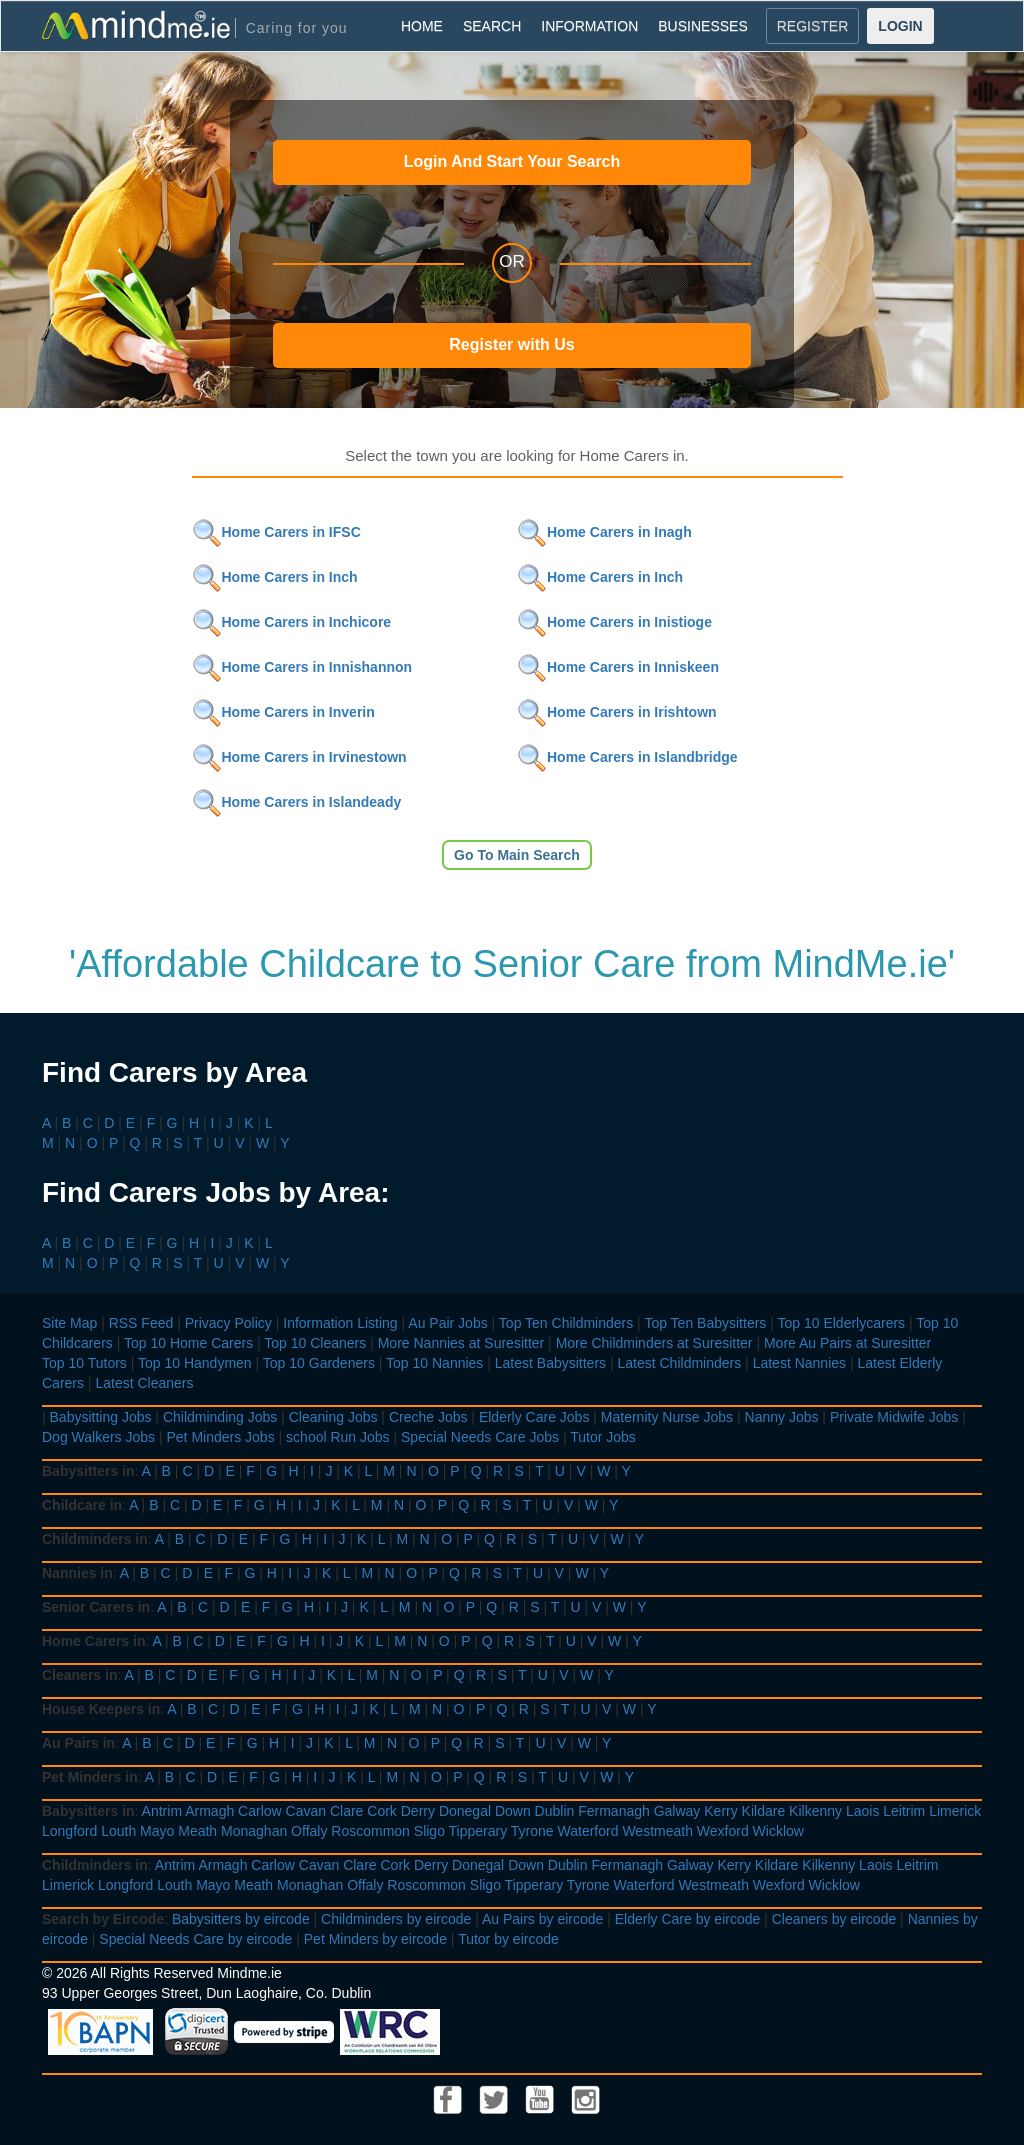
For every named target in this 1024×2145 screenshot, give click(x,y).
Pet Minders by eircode (375, 1939)
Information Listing (340, 1323)
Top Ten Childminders (566, 1323)
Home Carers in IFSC (276, 532)
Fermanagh (614, 1811)
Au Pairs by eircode (542, 1919)
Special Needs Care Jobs (480, 1437)
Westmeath (657, 1831)
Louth (118, 1831)
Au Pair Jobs (447, 1323)
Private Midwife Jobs (894, 1417)
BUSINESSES (702, 26)
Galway (677, 1811)
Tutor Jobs (603, 1437)
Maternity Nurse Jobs (667, 1417)
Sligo (429, 1831)
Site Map (69, 1323)
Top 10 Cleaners (315, 1343)
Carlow (260, 1811)
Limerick (955, 1811)
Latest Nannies (799, 1363)
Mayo (157, 1831)
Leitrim (904, 1811)
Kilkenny (815, 1811)
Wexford (723, 1831)
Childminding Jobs (220, 1417)
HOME (422, 26)
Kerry (720, 1811)
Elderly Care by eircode (688, 1919)
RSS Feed (141, 1323)
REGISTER (813, 26)
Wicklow (778, 1831)
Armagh (209, 1811)
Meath (197, 1831)
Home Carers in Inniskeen (618, 667)
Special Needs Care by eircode (195, 1939)
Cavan (306, 1811)
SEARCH (492, 26)
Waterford (588, 1831)
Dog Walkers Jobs (98, 1437)
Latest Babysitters (550, 1363)
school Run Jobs (338, 1437)
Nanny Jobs (782, 1417)
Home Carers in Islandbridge (627, 757)
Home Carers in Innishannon (302, 667)
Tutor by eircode (508, 1939)
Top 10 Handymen (195, 1363)
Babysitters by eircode (241, 1919)
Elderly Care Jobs (534, 1417)
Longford (69, 1831)
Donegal (465, 1811)
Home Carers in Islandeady (297, 802)
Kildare (764, 1811)
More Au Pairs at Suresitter (847, 1343)
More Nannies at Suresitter (461, 1343)
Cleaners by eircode (834, 1919)
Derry (418, 1811)
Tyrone (532, 1831)
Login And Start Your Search (512, 161)
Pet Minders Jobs (221, 1437)
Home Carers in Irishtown (617, 712)
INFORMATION (589, 26)
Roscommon (370, 1831)
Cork (382, 1811)
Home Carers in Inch (275, 577)
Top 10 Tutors (84, 1363)
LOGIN (900, 26)
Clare (346, 1811)
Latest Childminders (679, 1363)
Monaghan (254, 1831)
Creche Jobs (428, 1417)
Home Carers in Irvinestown (299, 757)
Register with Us (511, 344)
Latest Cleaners (144, 1383)
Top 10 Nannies (434, 1363)
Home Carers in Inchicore (292, 622)
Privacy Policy (228, 1323)
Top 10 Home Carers (188, 1343)
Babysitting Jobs (101, 1417)
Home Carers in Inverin (283, 712)
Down (513, 1811)
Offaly (309, 1831)
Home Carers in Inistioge (614, 622)
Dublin (555, 1811)
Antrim (162, 1811)
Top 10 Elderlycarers (842, 1323)
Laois (862, 1811)
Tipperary (478, 1831)
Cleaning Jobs (333, 1417)
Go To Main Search (517, 855)
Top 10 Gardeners (319, 1363)
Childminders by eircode (396, 1919)
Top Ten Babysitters (705, 1323)
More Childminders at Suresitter (654, 1343)
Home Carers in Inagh (604, 532)
